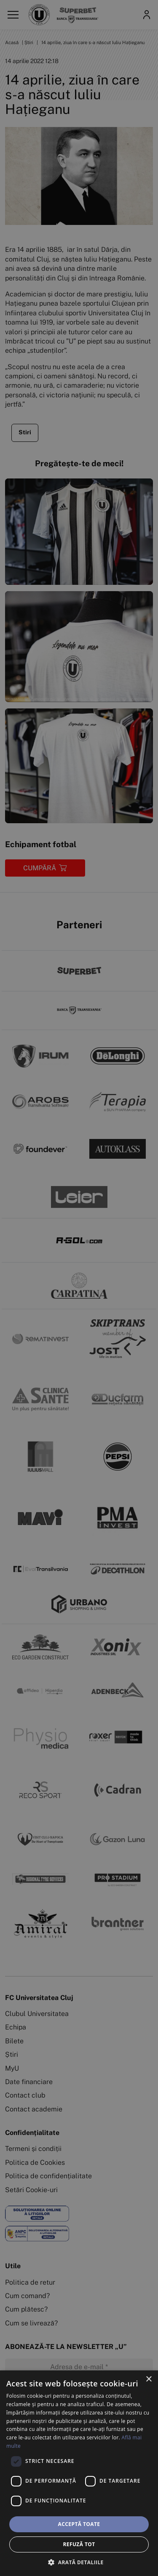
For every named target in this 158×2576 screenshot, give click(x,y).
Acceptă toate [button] (79, 2524)
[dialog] (79, 2473)
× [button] (148, 2379)
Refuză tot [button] (79, 2544)
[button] (78, 2562)
